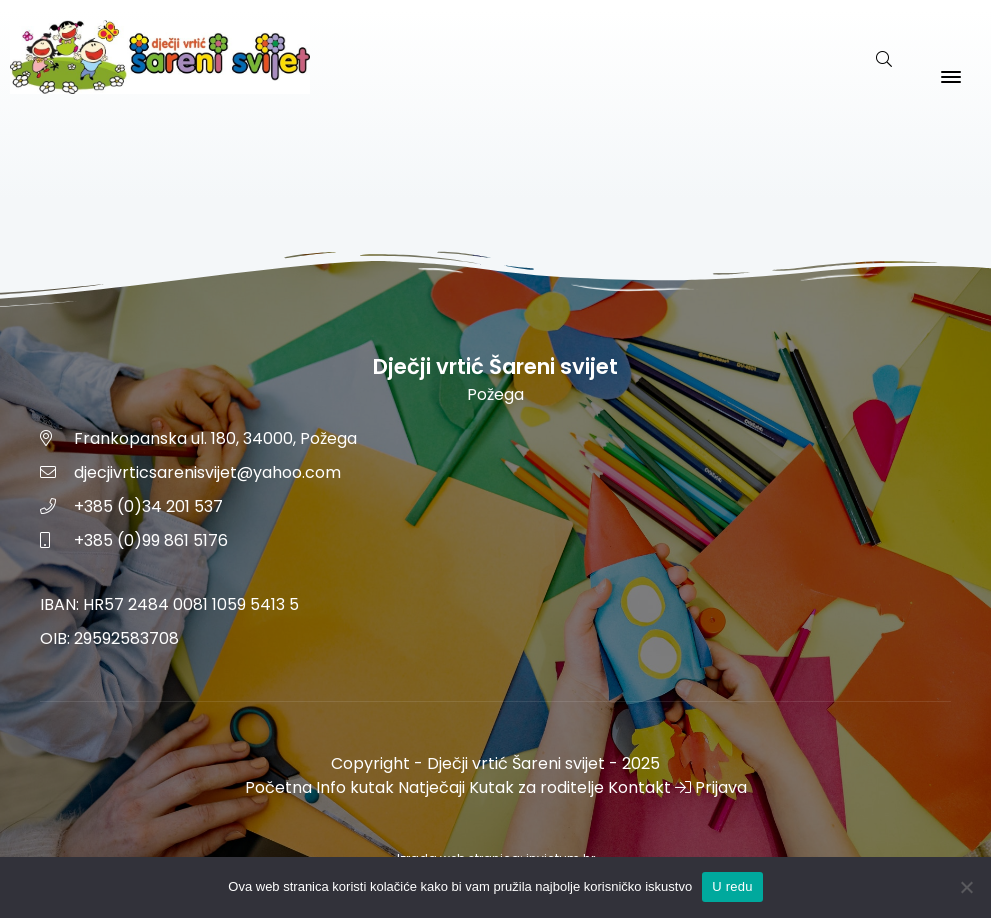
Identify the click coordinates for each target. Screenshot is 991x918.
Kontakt (639, 787)
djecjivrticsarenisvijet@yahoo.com (207, 472)
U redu (732, 886)
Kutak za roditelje (536, 787)
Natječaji (431, 787)
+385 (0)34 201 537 (148, 506)
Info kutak (355, 787)
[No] (966, 887)
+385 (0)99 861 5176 (151, 540)
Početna (278, 787)
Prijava (711, 787)
